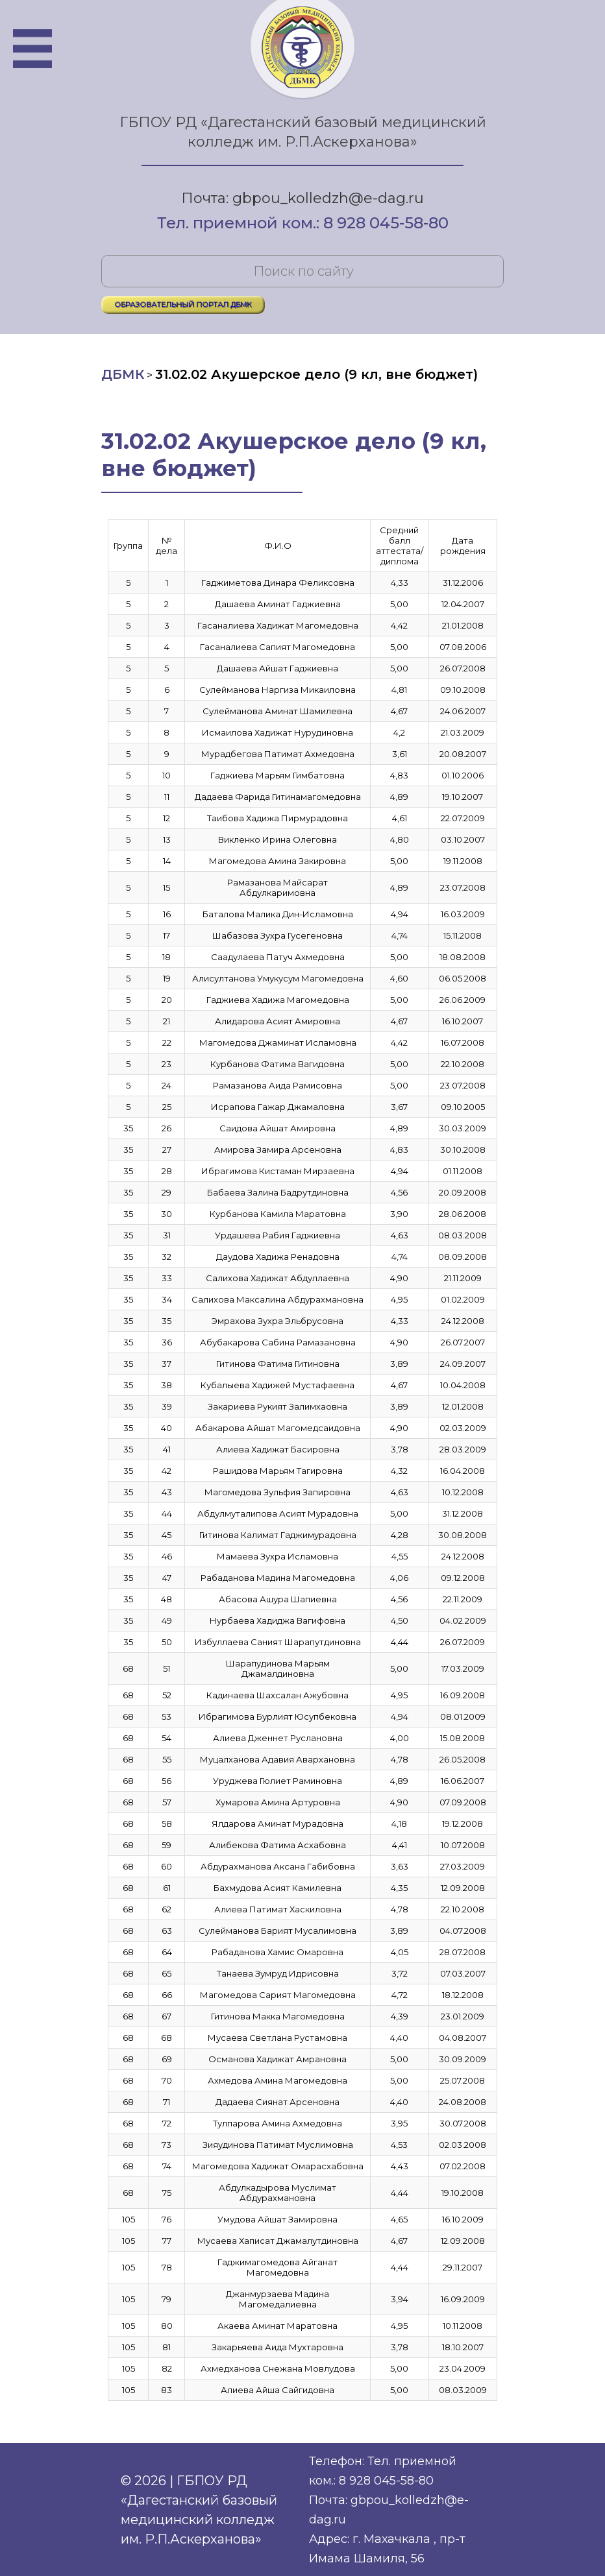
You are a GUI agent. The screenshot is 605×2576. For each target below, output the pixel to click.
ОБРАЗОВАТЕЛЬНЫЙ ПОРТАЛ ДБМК (183, 304)
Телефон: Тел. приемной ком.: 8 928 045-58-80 (382, 2471)
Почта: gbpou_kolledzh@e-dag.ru (302, 198)
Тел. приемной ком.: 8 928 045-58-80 (303, 223)
